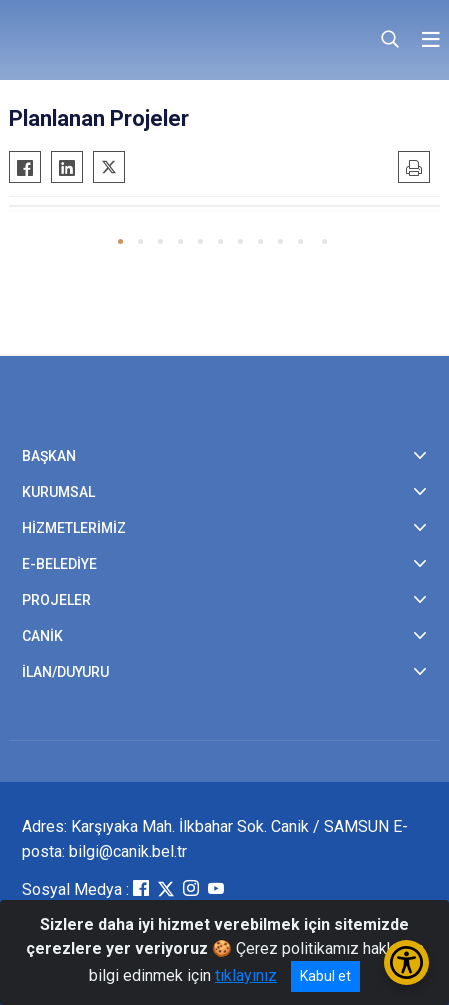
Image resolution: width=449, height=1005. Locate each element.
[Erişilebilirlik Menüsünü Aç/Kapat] (406, 962)
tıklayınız (246, 975)
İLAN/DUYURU (65, 672)
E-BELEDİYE (59, 564)
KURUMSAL (58, 492)
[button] (120, 241)
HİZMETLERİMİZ (74, 528)
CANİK (42, 636)
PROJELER (56, 600)
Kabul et (325, 976)
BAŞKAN (49, 456)
